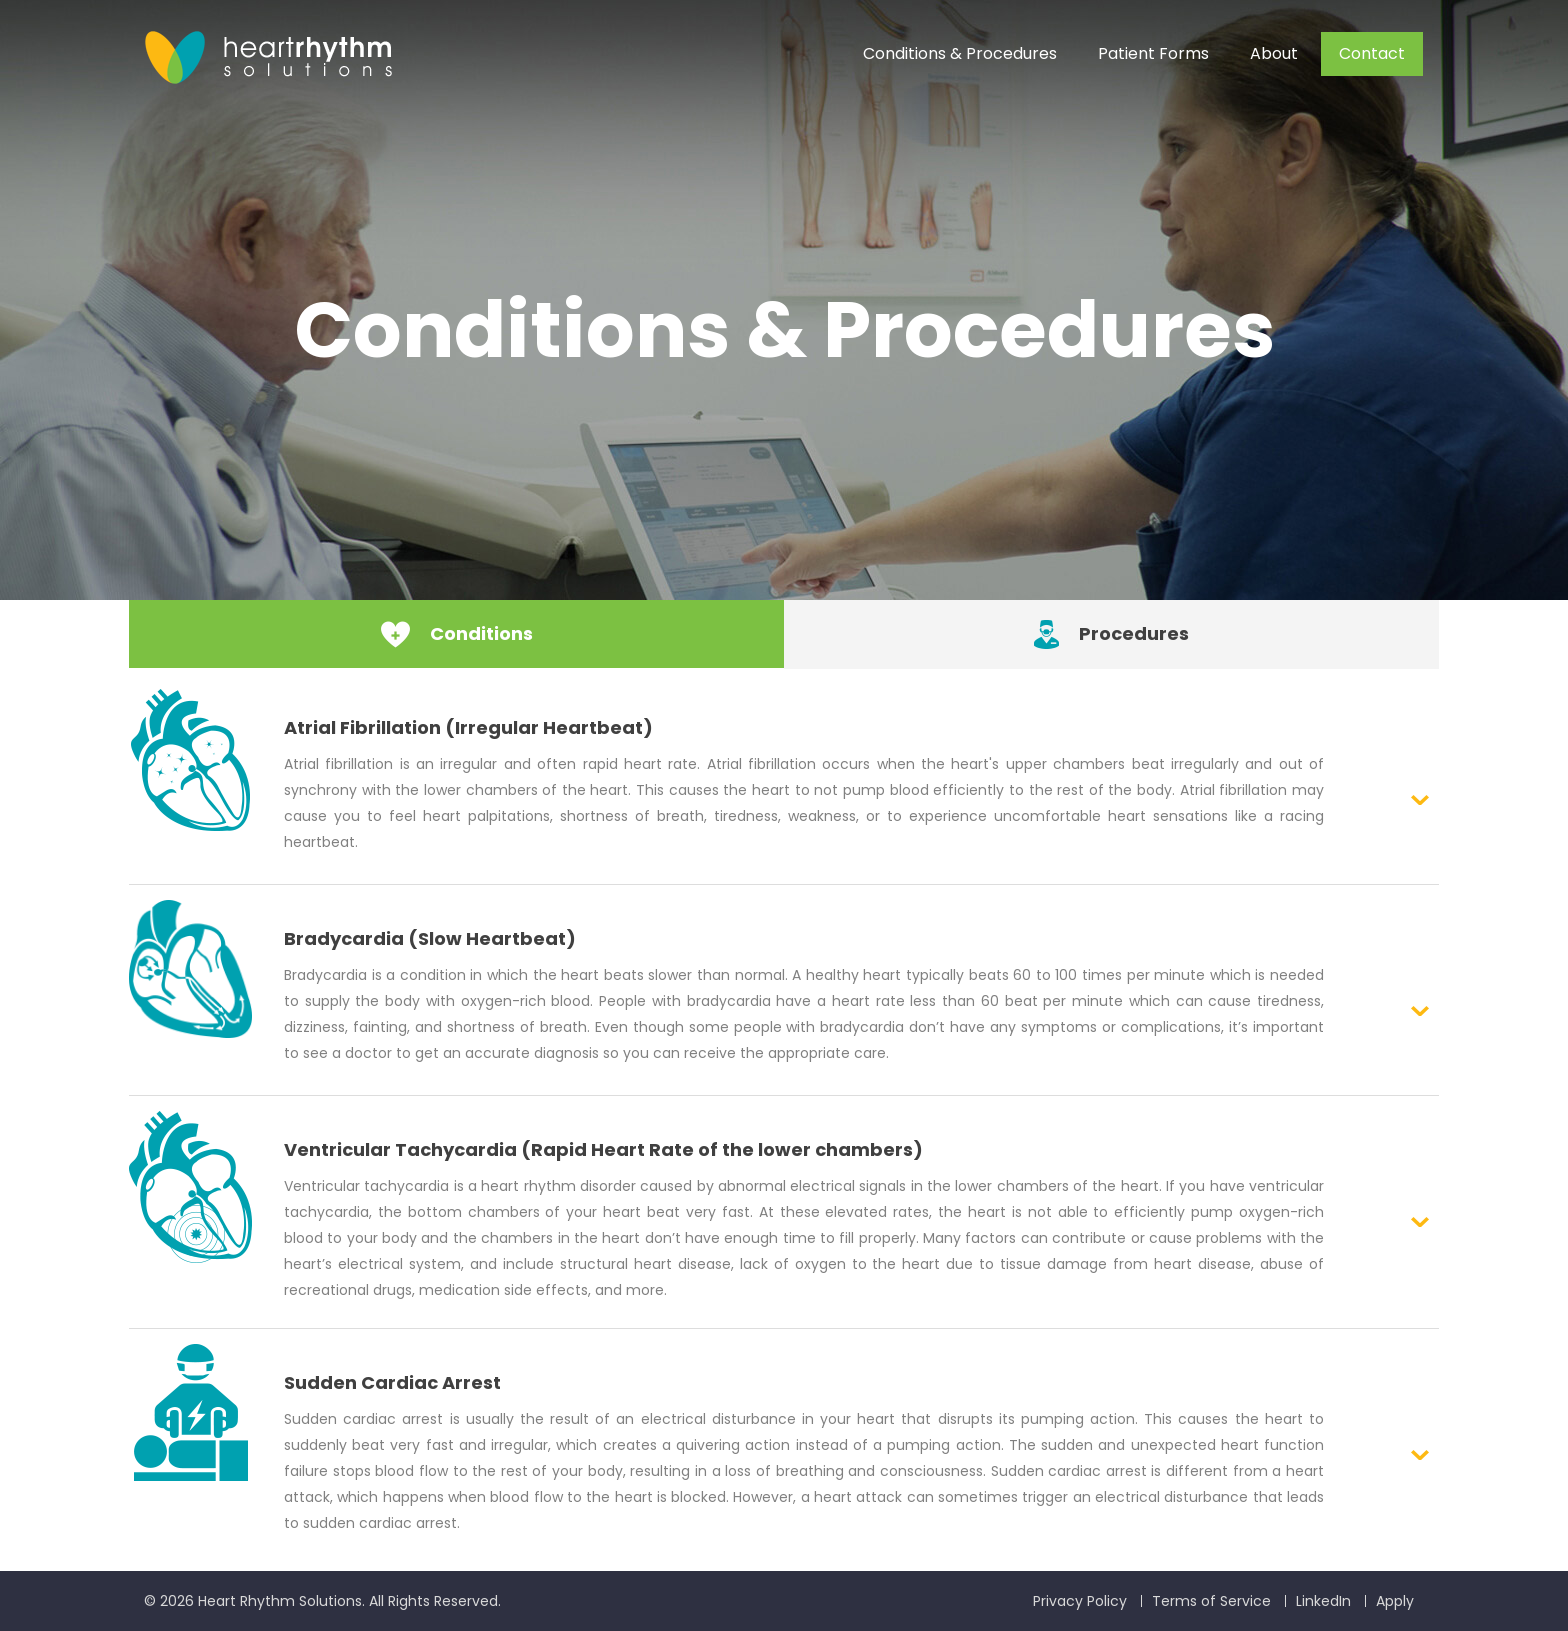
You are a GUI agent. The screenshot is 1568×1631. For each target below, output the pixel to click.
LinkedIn (1323, 1601)
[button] (784, 779)
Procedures (1111, 633)
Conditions (457, 633)
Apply (1395, 1601)
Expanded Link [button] (1420, 799)
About (1274, 53)
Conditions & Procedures (960, 53)
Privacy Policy (1080, 1601)
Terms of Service (1211, 1601)
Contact (1372, 53)
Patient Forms (1153, 53)
